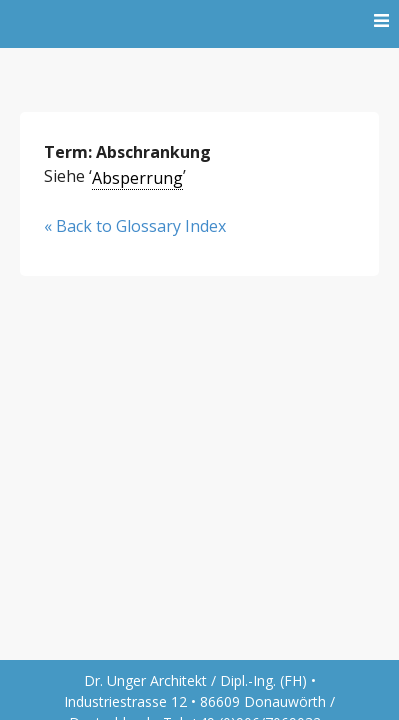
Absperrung (137, 178)
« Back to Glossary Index (135, 226)
